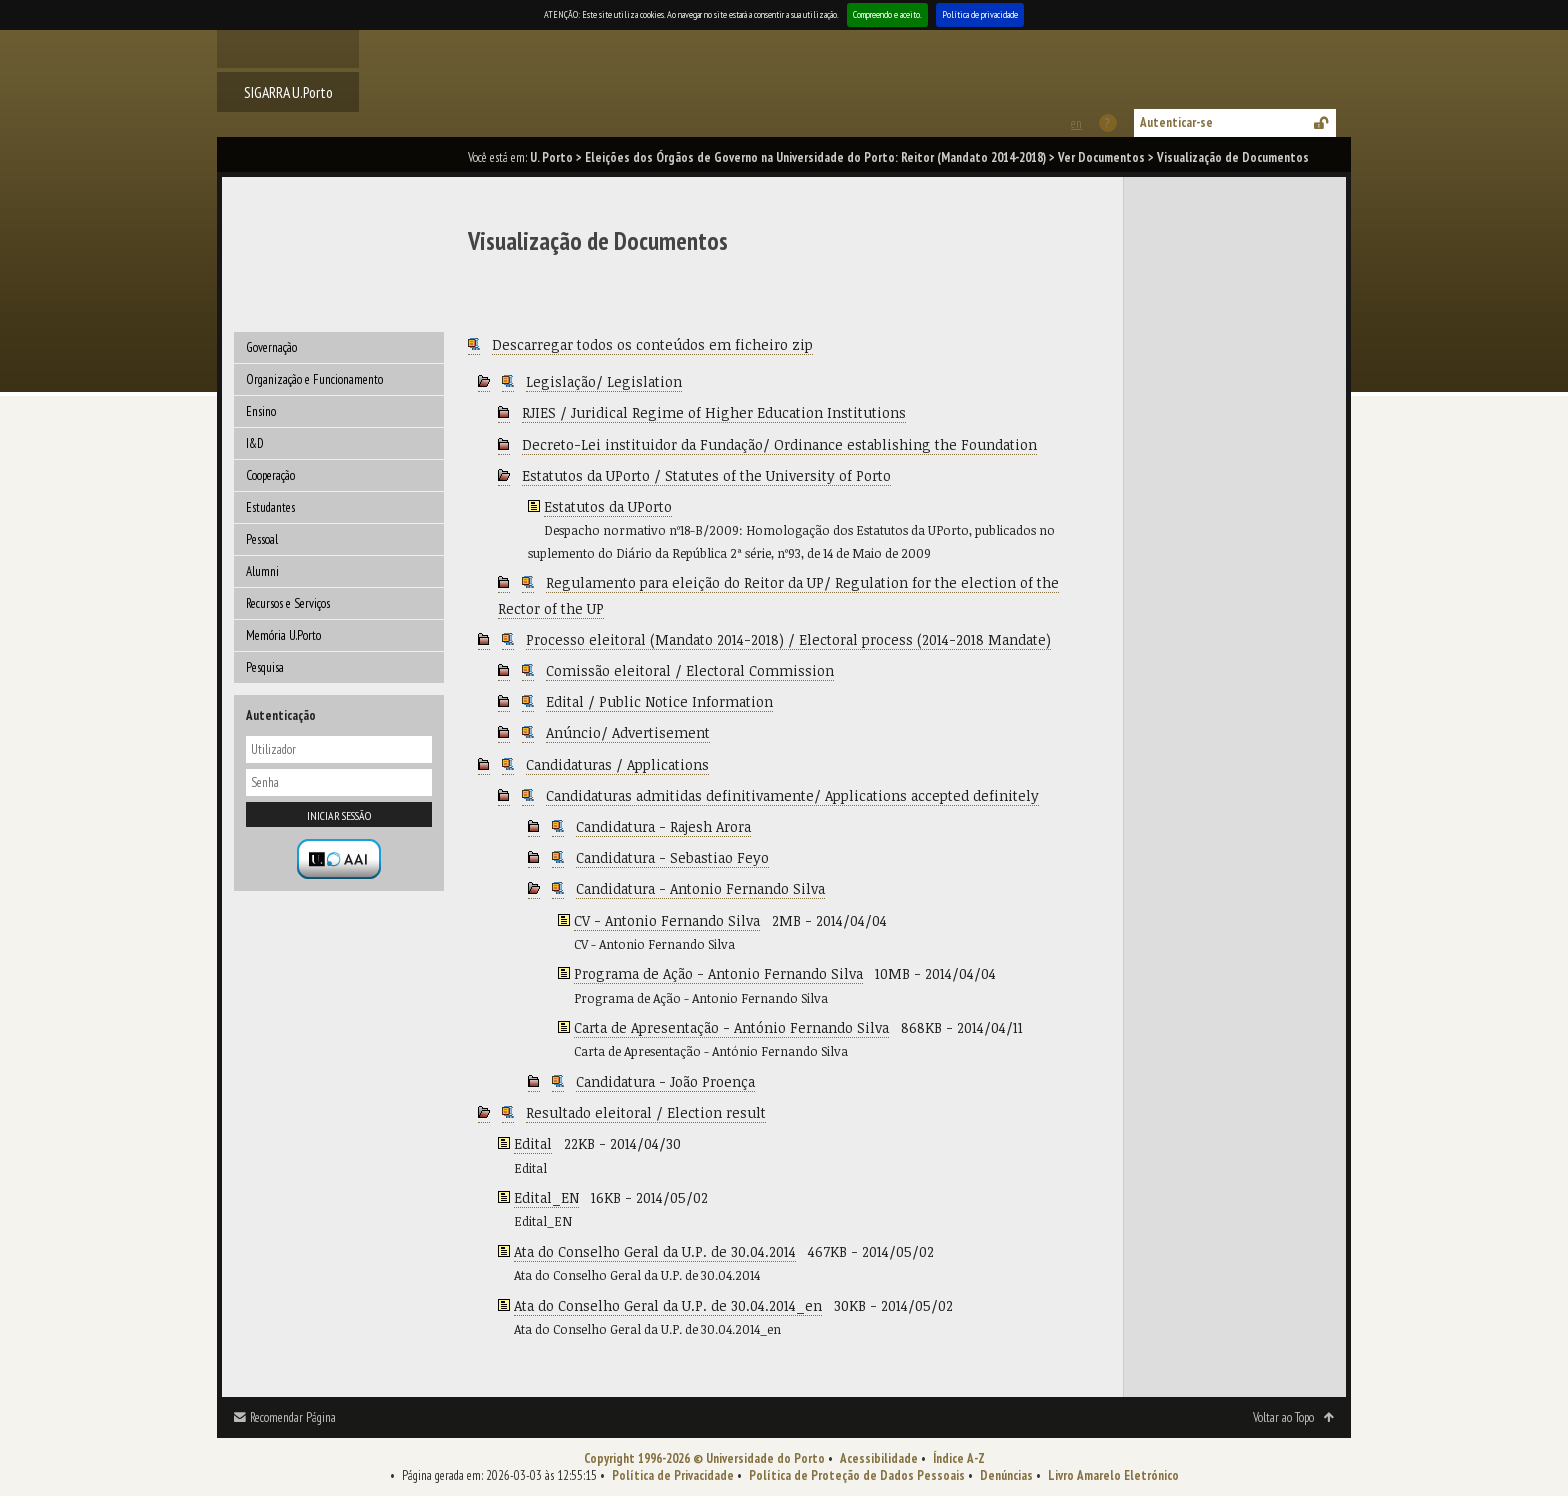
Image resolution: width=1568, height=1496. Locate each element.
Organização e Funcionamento (314, 379)
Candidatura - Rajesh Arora (663, 826)
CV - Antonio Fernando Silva (667, 920)
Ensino (261, 411)
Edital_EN (546, 1197)
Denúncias (1006, 1475)
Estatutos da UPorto (608, 506)
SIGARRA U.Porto (288, 92)
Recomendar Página (293, 1417)
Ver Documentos (1101, 157)
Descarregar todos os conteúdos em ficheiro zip (652, 344)
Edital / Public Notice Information (659, 701)
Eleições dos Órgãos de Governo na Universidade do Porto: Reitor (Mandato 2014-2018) (815, 157)
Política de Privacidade (673, 1475)
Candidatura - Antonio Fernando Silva (700, 888)
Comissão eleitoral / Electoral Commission (690, 670)
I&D (255, 443)
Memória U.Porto (283, 635)
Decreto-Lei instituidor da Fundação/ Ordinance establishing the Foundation (779, 444)
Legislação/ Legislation (604, 381)
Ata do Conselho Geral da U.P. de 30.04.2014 (655, 1251)
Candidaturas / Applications (617, 764)
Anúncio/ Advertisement (628, 732)
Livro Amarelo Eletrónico (1113, 1475)
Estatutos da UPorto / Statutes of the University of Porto (706, 475)
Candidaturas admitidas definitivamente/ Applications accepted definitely (792, 795)
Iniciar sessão (339, 815)
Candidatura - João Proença (665, 1081)
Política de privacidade (980, 14)
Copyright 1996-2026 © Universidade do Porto (704, 1458)
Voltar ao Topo (1283, 1417)
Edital (533, 1143)
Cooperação (270, 475)
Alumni (262, 571)
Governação (271, 347)
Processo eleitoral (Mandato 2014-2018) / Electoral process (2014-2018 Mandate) (788, 639)
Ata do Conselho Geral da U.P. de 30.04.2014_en (668, 1305)
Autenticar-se (1176, 122)
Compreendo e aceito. (887, 14)
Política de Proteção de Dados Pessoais (857, 1475)
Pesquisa (265, 667)
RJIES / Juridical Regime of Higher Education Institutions (714, 412)
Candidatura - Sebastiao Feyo (672, 857)
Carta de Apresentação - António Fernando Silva (731, 1027)
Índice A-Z (959, 1458)
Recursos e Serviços (288, 603)
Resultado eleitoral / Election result (646, 1112)
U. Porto (551, 157)
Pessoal (262, 539)
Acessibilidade (879, 1458)
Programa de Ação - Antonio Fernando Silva (718, 973)
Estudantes (270, 507)
